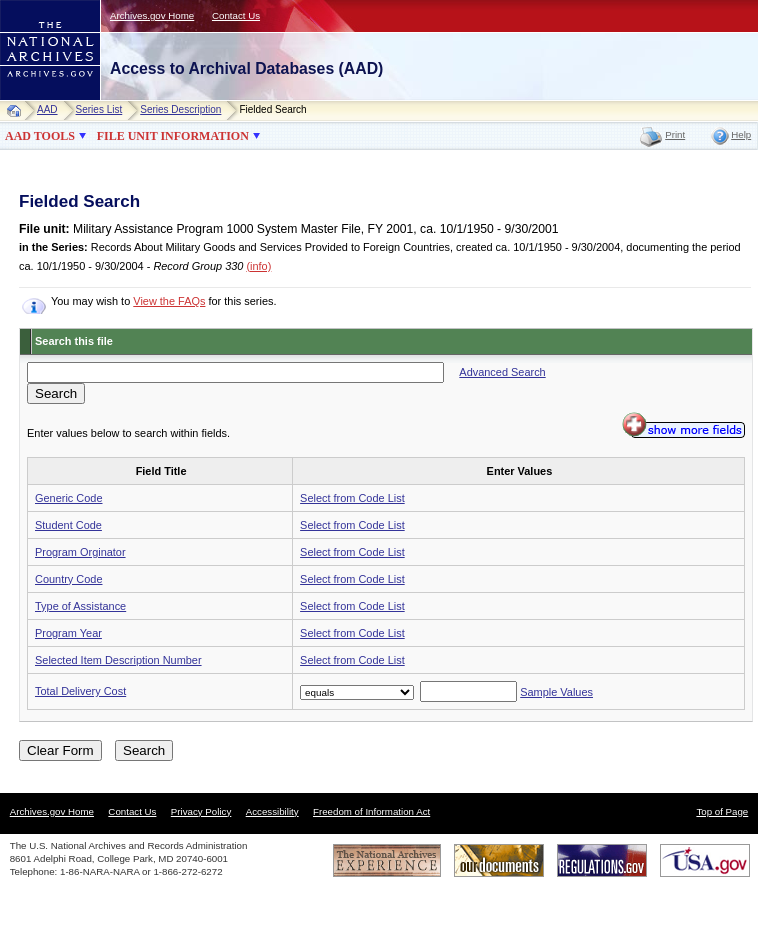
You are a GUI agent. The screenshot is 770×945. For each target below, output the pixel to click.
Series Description (180, 109)
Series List (99, 109)
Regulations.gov (602, 860)
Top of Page (722, 811)
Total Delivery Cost (80, 691)
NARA (30, 100)
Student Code (68, 525)
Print (675, 134)
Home (18, 110)
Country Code (68, 579)
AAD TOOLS (40, 136)
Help (741, 134)
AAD (47, 109)
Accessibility (272, 811)
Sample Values (556, 692)
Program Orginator (80, 552)
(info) (258, 266)
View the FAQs (169, 301)
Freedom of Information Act (371, 811)
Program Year (68, 633)
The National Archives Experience (387, 860)
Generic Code (68, 498)
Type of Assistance (80, 606)
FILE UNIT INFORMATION (173, 136)
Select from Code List (352, 498)
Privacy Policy (201, 811)
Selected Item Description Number (118, 660)
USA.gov (705, 860)
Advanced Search (502, 372)
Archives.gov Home (152, 15)
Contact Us (236, 15)
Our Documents (499, 860)
